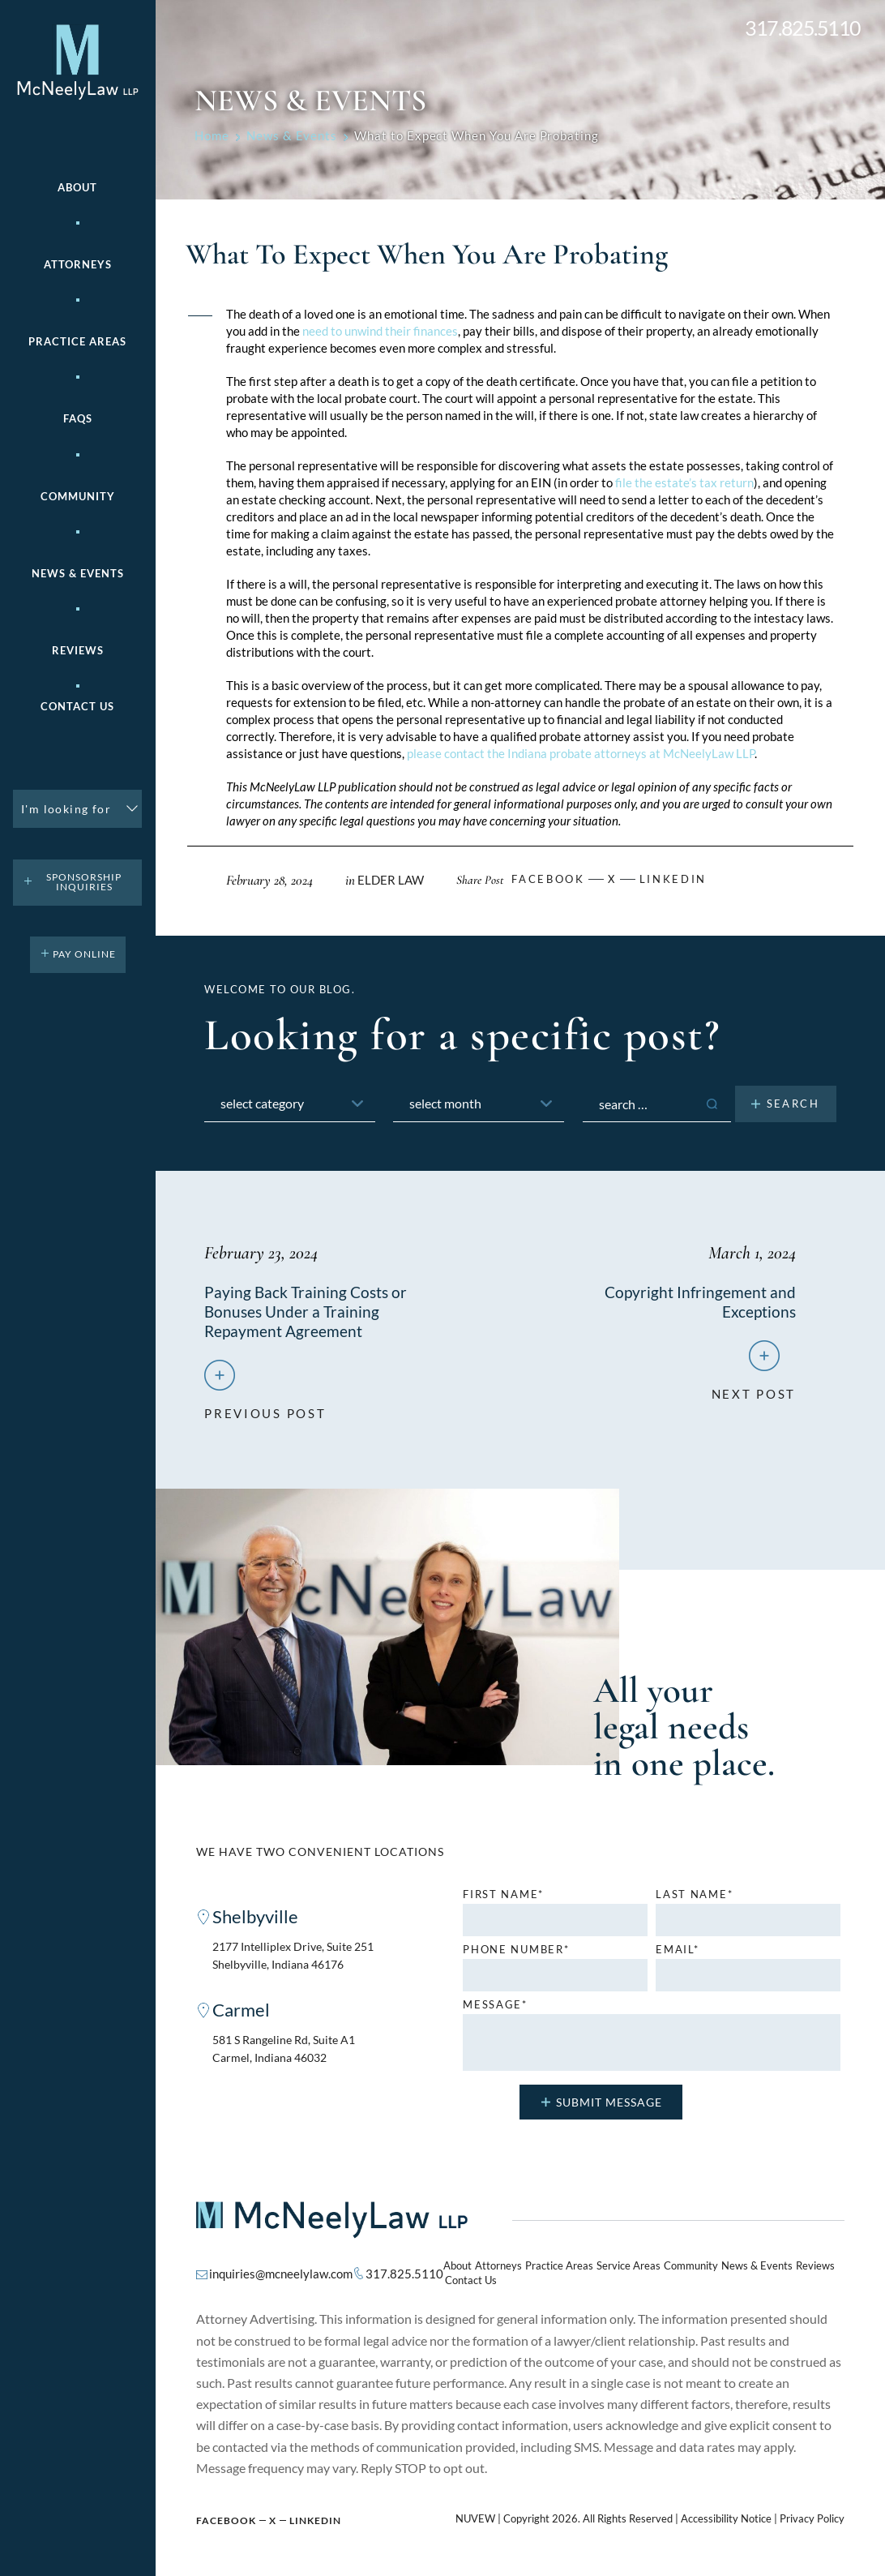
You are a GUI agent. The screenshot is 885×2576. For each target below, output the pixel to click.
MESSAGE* (495, 2009)
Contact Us (77, 706)
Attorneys (78, 264)
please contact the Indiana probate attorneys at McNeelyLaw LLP (581, 753)
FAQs (77, 419)
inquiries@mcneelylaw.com (278, 2272)
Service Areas (609, 2272)
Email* (677, 1954)
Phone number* (516, 1954)
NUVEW (475, 2511)
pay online (84, 954)
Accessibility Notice (726, 2511)
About (77, 187)
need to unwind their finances (380, 331)
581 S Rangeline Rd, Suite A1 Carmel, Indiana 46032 (289, 2055)
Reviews (78, 650)
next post (754, 1392)
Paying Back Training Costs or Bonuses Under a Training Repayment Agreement (307, 1311)
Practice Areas (547, 2272)
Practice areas (77, 341)
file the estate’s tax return (684, 482)
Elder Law (390, 879)
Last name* (694, 1899)
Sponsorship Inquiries (84, 882)
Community (78, 496)
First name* (503, 1899)
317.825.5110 (803, 28)
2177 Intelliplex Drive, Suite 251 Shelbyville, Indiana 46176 (299, 1961)
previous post (265, 1411)
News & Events (78, 573)
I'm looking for (66, 809)
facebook (551, 879)
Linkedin (681, 879)
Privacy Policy (812, 2511)
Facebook (226, 2513)
